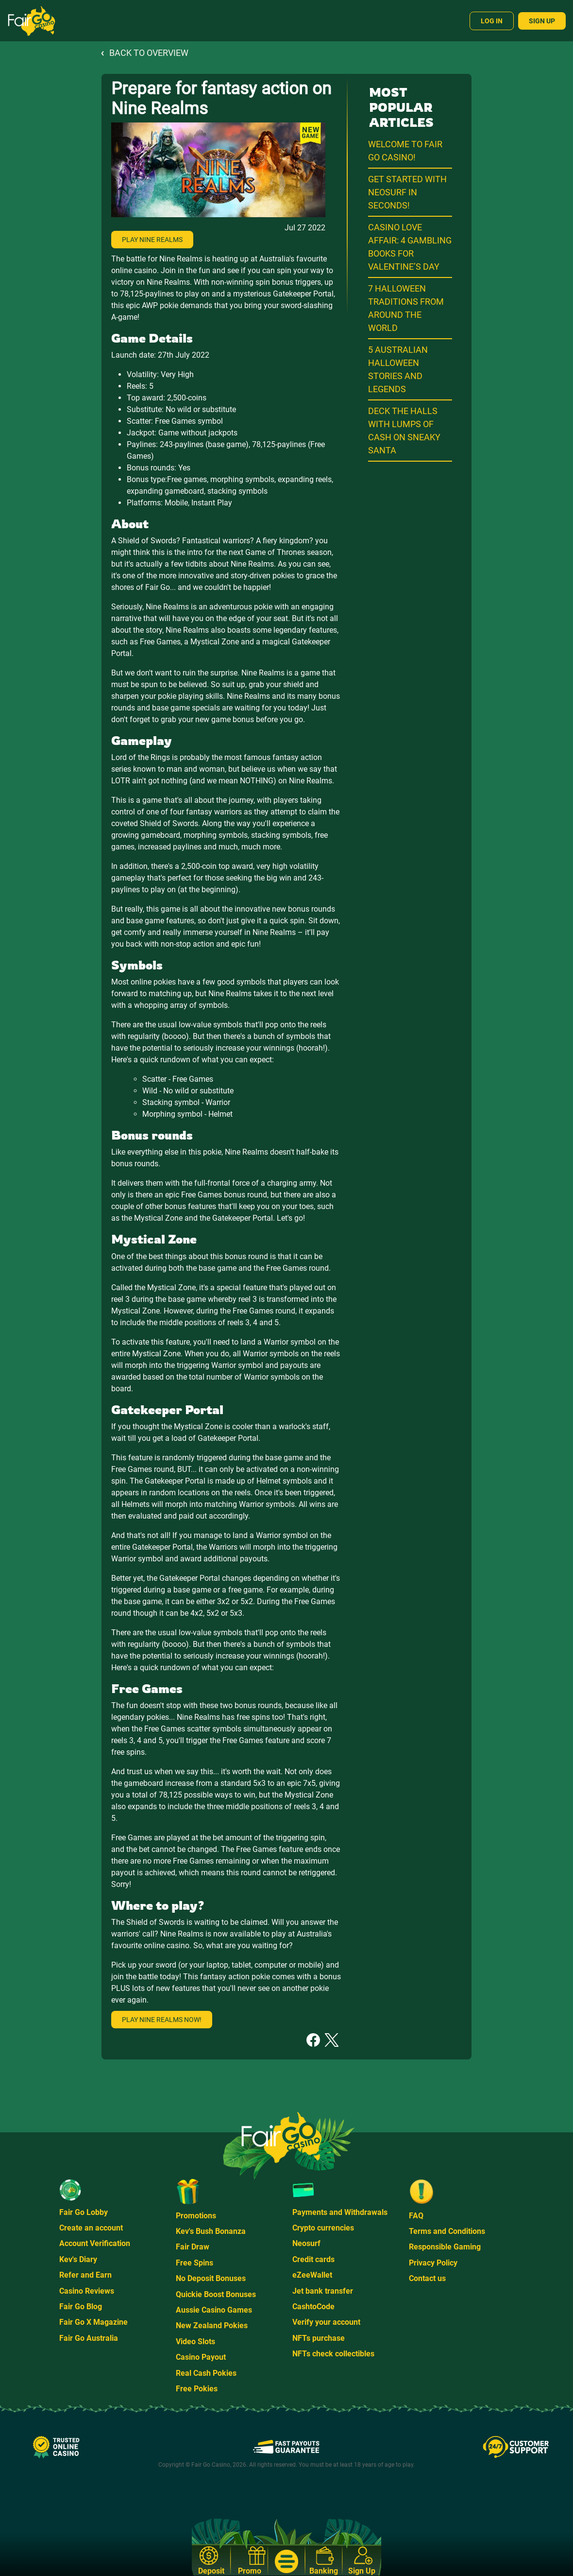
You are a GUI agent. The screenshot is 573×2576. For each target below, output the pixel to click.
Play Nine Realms (152, 239)
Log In (492, 21)
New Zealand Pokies (212, 2325)
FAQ (416, 2215)
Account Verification (94, 2243)
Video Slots (195, 2341)
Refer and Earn (85, 2275)
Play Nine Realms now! (162, 2019)
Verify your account (326, 2322)
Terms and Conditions (447, 2231)
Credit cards (313, 2259)
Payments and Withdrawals (340, 2212)
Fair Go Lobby (83, 2212)
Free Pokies (197, 2388)
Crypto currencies (323, 2227)
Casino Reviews (86, 2291)
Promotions (196, 2215)
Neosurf (306, 2243)
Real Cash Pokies (206, 2373)
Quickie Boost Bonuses (216, 2294)
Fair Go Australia (88, 2338)
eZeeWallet (312, 2275)
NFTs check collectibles (333, 2353)
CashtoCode (313, 2306)
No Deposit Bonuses (211, 2278)
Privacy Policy (433, 2262)
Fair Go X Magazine (93, 2322)
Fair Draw (192, 2246)
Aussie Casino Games (214, 2310)
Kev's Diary (78, 2259)
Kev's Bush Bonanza (211, 2231)
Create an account (91, 2227)
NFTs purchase (318, 2338)
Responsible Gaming (445, 2246)
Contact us (427, 2278)
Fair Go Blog (80, 2306)
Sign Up (542, 21)
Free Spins (194, 2262)
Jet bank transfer (322, 2291)
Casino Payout (201, 2357)
